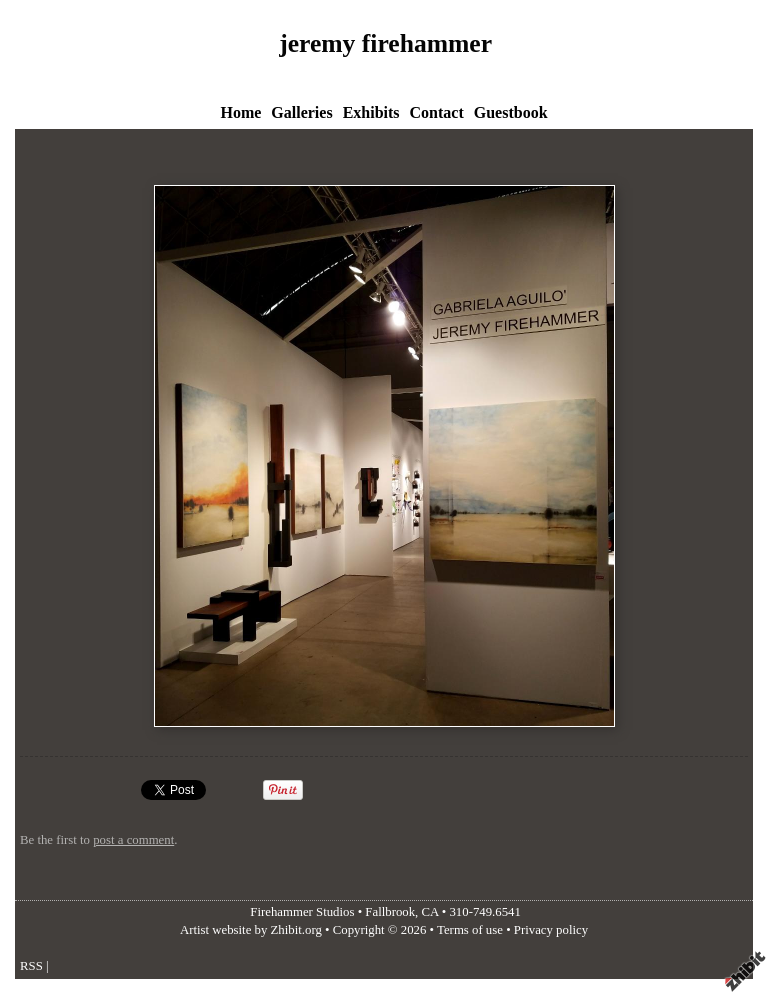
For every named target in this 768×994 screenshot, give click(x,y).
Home (240, 112)
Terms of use (470, 930)
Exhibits (371, 112)
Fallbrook (390, 912)
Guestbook (511, 112)
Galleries (301, 112)
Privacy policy (551, 930)
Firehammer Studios (302, 912)
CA (430, 912)
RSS (31, 966)
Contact (437, 112)
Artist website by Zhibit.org (251, 930)
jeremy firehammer (385, 43)
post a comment (133, 840)
